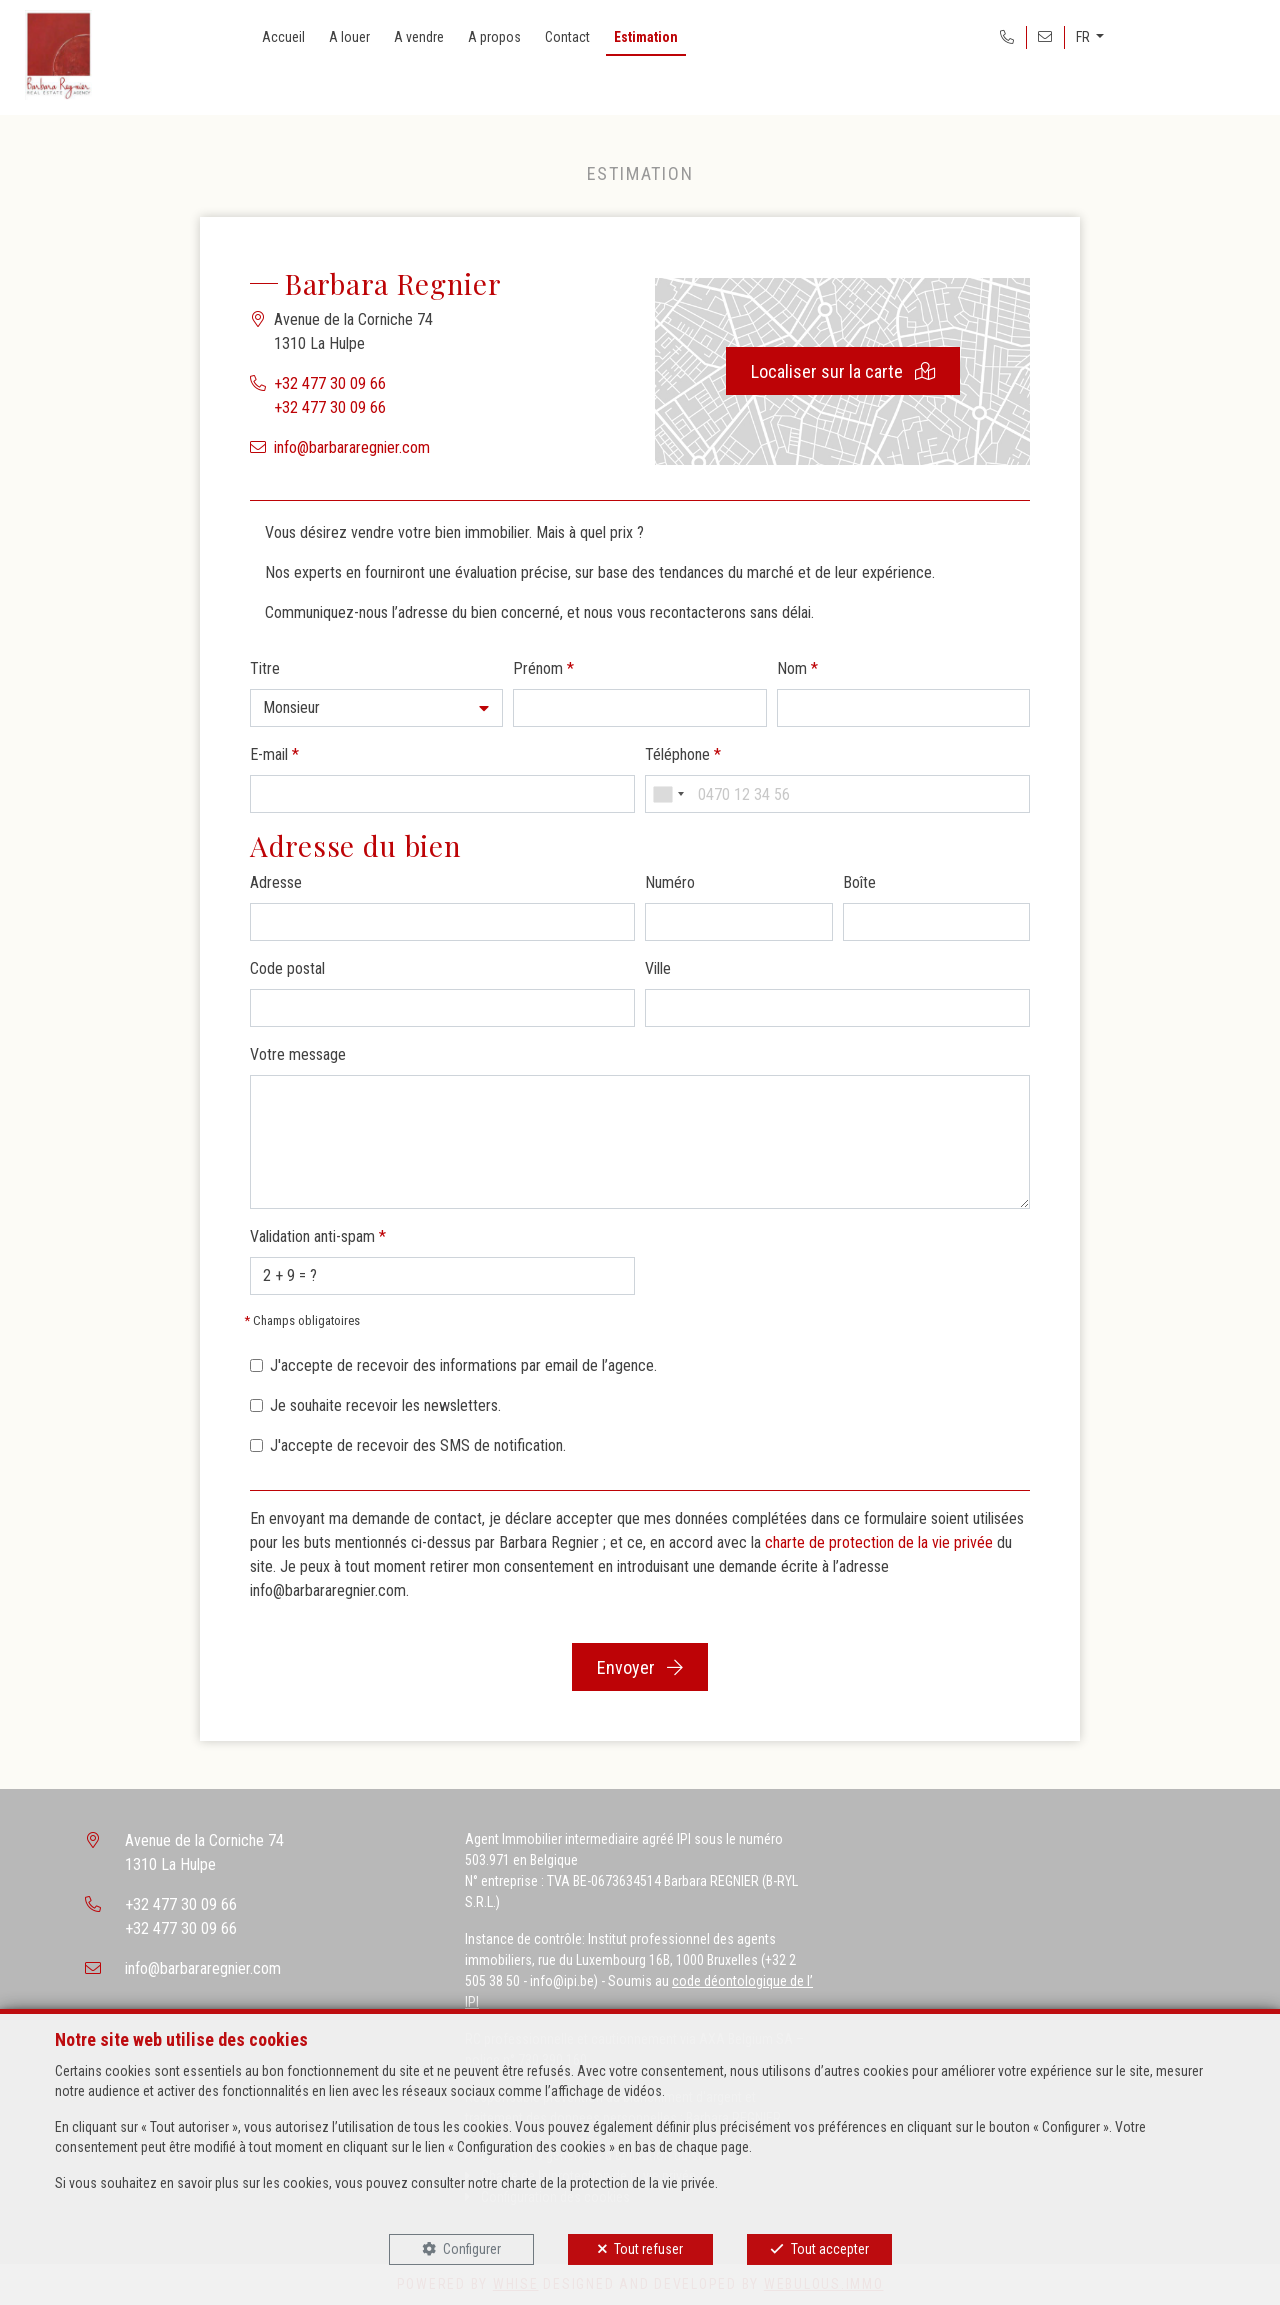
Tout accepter (830, 2249)
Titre (265, 668)
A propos (494, 37)
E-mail (274, 754)
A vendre (419, 37)
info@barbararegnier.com (352, 447)
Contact (567, 37)
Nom (797, 668)
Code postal (287, 968)
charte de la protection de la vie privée (608, 2183)
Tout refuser (648, 2249)
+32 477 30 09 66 (330, 383)
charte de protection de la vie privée (879, 1542)
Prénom (543, 668)
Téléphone (683, 754)
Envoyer (640, 1667)
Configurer (472, 2249)
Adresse (276, 882)
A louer (349, 37)
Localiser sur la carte (843, 371)
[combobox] (668, 794)
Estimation (646, 37)
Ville (658, 968)
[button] (376, 708)
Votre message (298, 1054)
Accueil (283, 37)
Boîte (859, 882)
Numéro (670, 882)
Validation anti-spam (318, 1236)
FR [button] (1084, 37)
